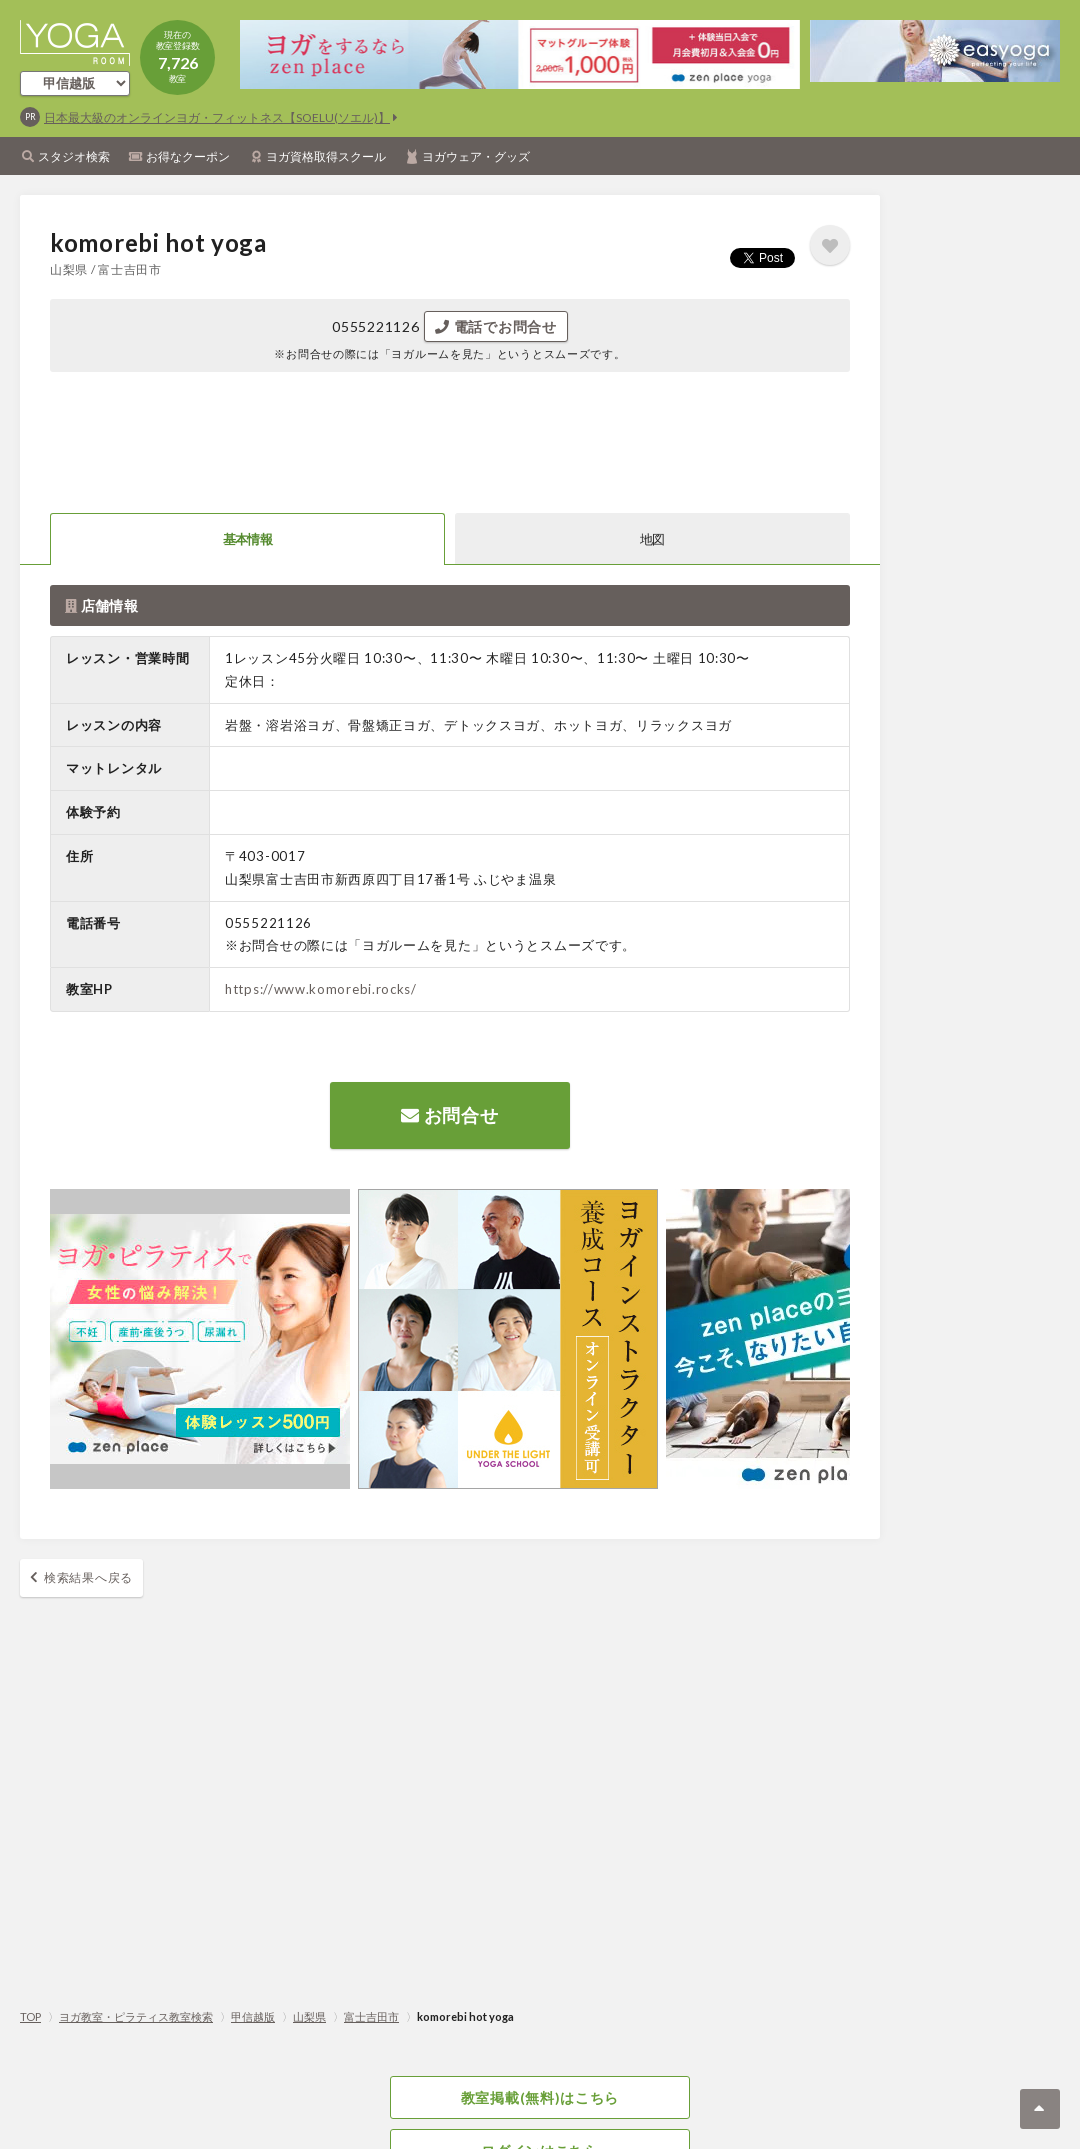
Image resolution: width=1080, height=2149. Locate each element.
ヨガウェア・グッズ (476, 156)
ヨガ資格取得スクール (326, 156)
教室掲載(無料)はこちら (540, 2097)
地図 (652, 539)
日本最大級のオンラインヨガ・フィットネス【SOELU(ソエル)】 (217, 117)
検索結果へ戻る (88, 1577)
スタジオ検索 (74, 156)
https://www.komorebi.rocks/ (321, 989)
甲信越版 (253, 2016)
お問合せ (449, 1115)
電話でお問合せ (495, 326)
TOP (30, 2016)
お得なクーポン (188, 156)
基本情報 (247, 539)
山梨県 (309, 2016)
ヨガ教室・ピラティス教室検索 (136, 2016)
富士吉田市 (371, 2016)
